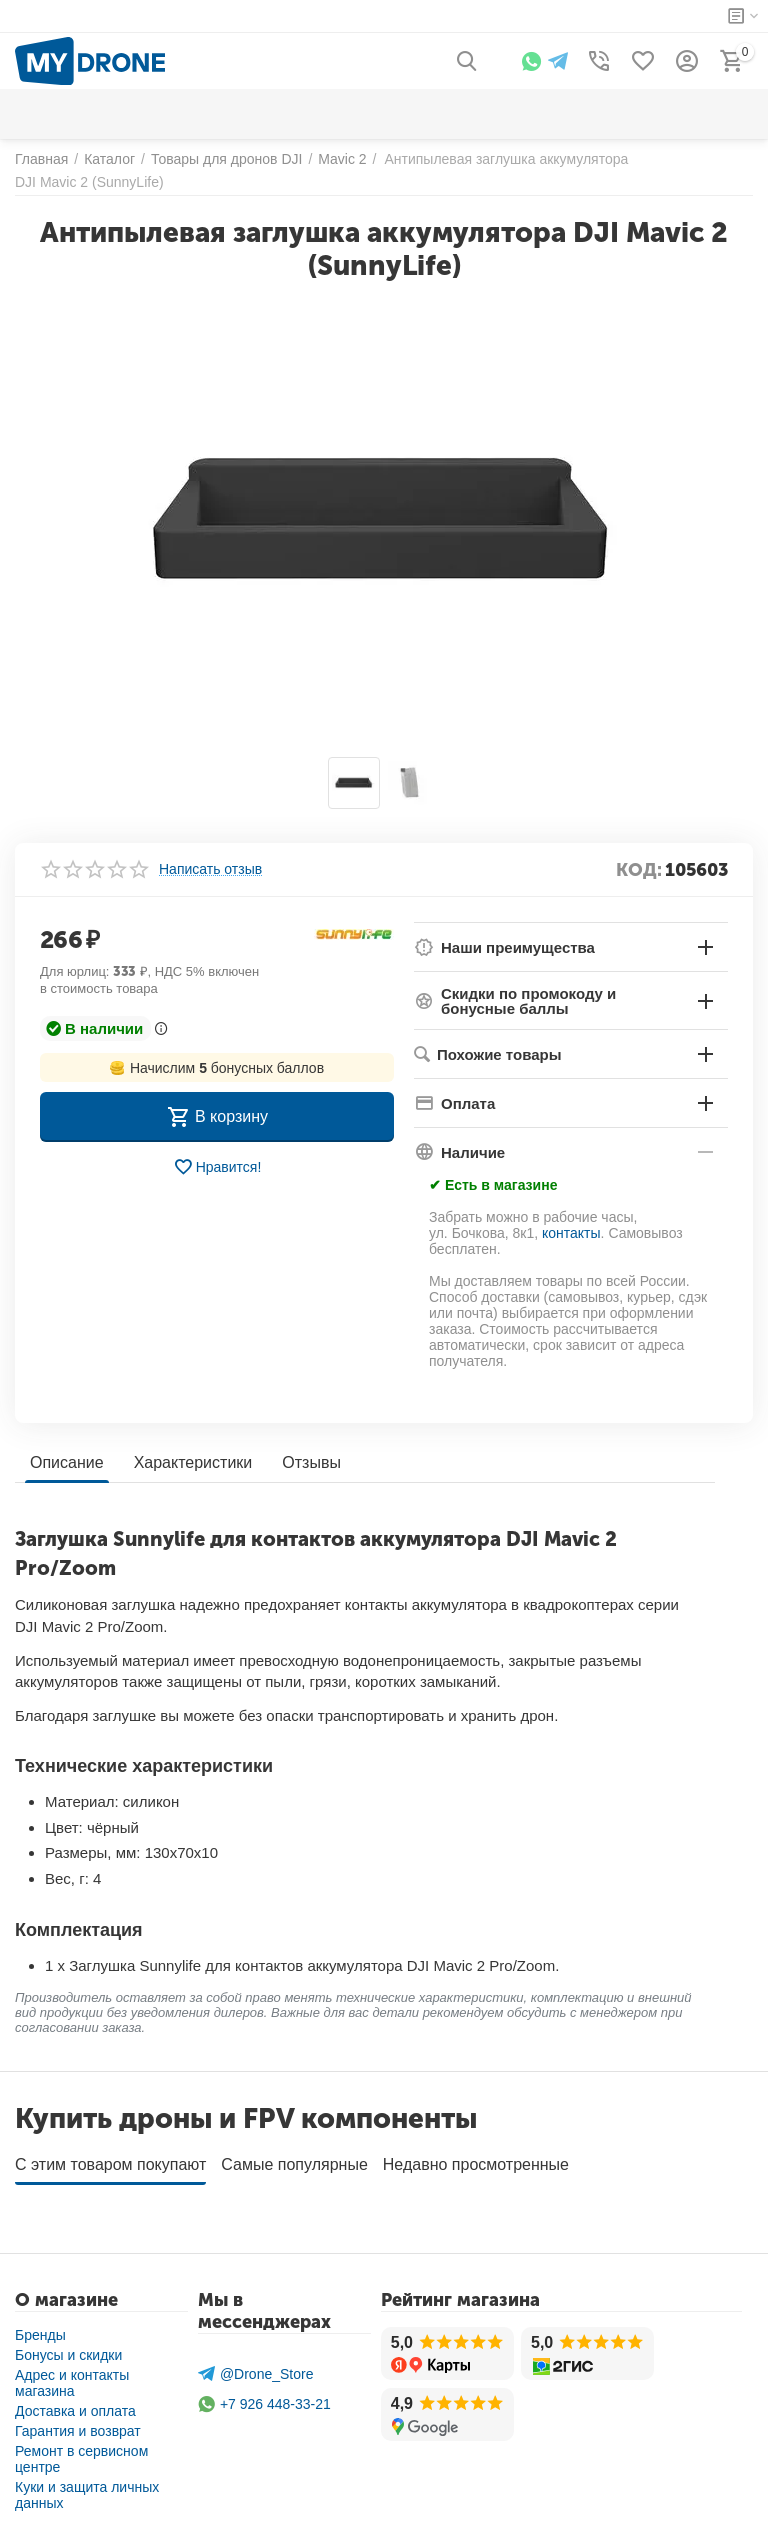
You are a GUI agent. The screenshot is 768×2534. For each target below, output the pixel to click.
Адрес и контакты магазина (72, 2376)
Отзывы (311, 1462)
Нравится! (217, 1167)
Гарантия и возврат (78, 2424)
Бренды (40, 2328)
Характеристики (193, 1462)
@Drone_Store (256, 2366)
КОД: (639, 870)
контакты (571, 1233)
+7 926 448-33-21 (264, 2397)
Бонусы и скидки (68, 2348)
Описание (67, 1462)
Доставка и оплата (75, 2404)
